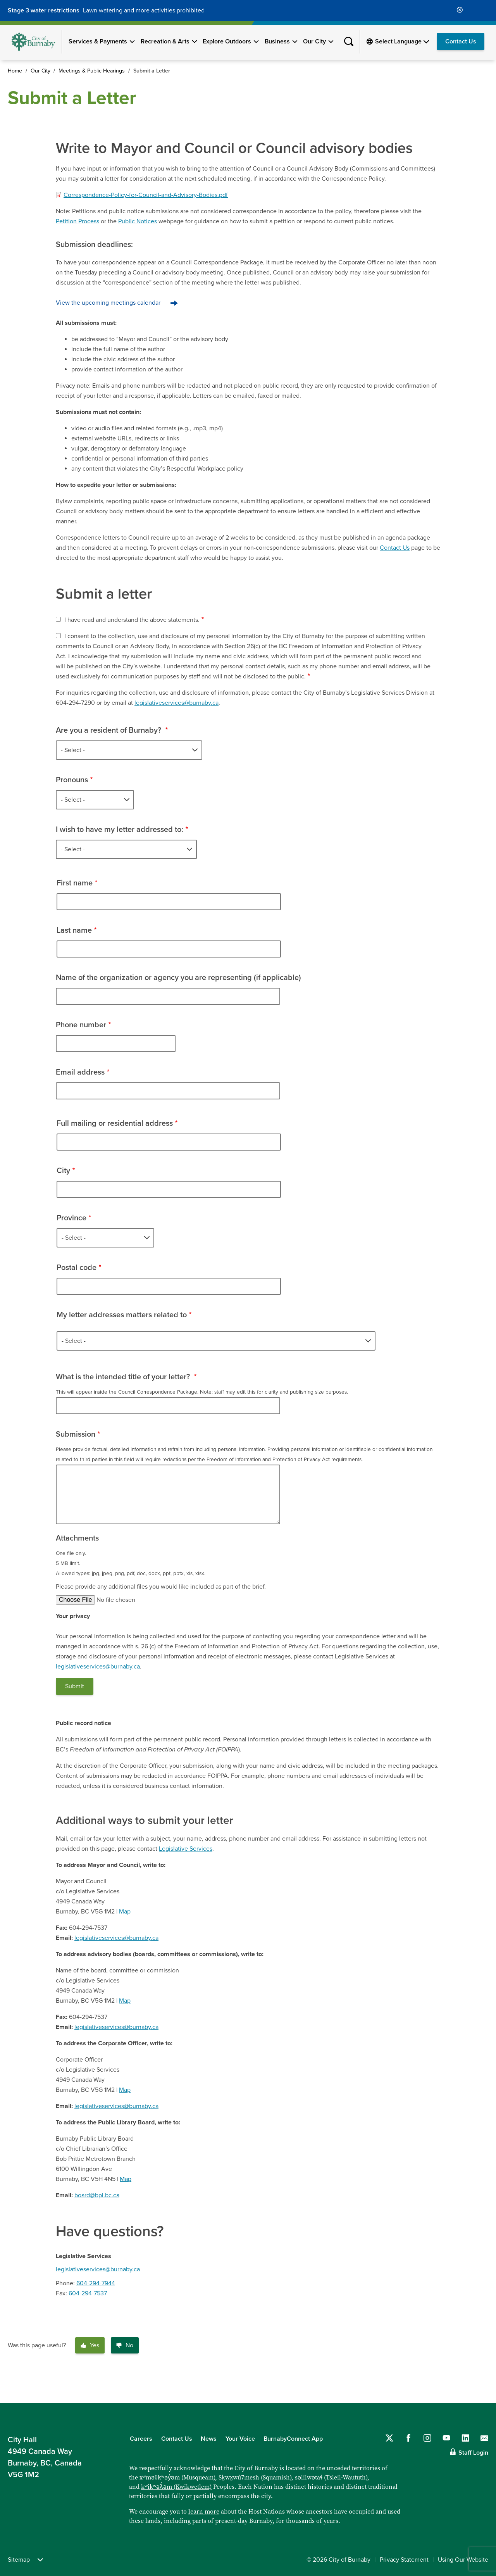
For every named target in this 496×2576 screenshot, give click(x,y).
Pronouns (72, 780)
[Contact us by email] (484, 2438)
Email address (80, 1072)
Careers (141, 2439)
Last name (74, 930)
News (209, 2439)
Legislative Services (185, 1849)
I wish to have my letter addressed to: (119, 829)
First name (75, 883)
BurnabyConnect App (293, 2439)
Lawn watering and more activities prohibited (144, 10)
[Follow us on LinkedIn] (465, 2438)
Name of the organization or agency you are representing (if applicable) (178, 977)
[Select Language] (402, 41)
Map (125, 1911)
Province (71, 1218)
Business (277, 41)
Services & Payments (98, 41)
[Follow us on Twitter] (389, 2438)
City (63, 1170)
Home (15, 70)
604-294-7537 (88, 2293)
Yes (90, 2345)
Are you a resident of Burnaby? (109, 730)
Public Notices (137, 221)
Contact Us (460, 41)
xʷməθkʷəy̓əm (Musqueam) (177, 2477)
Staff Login (473, 2453)
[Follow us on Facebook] (408, 2438)
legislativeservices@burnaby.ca (176, 703)
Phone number (81, 1025)
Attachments (77, 1538)
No (124, 2345)
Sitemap (25, 2560)
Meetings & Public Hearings (92, 70)
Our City (314, 41)
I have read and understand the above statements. (132, 620)
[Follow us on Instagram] (427, 2438)
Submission (75, 1434)
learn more (203, 2511)
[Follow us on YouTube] (446, 2438)
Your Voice (240, 2439)
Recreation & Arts (165, 41)
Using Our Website (463, 2560)
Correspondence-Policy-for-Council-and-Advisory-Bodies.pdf (146, 195)
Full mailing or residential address (115, 1123)
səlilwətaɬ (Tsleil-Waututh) (331, 2477)
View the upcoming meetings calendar (108, 303)
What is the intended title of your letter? (124, 1377)
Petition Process (77, 221)
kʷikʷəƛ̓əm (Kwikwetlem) (176, 2487)
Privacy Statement (404, 2560)
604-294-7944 (95, 2283)
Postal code (76, 1267)
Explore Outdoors (227, 41)
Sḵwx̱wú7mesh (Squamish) (255, 2477)
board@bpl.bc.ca (96, 2195)
